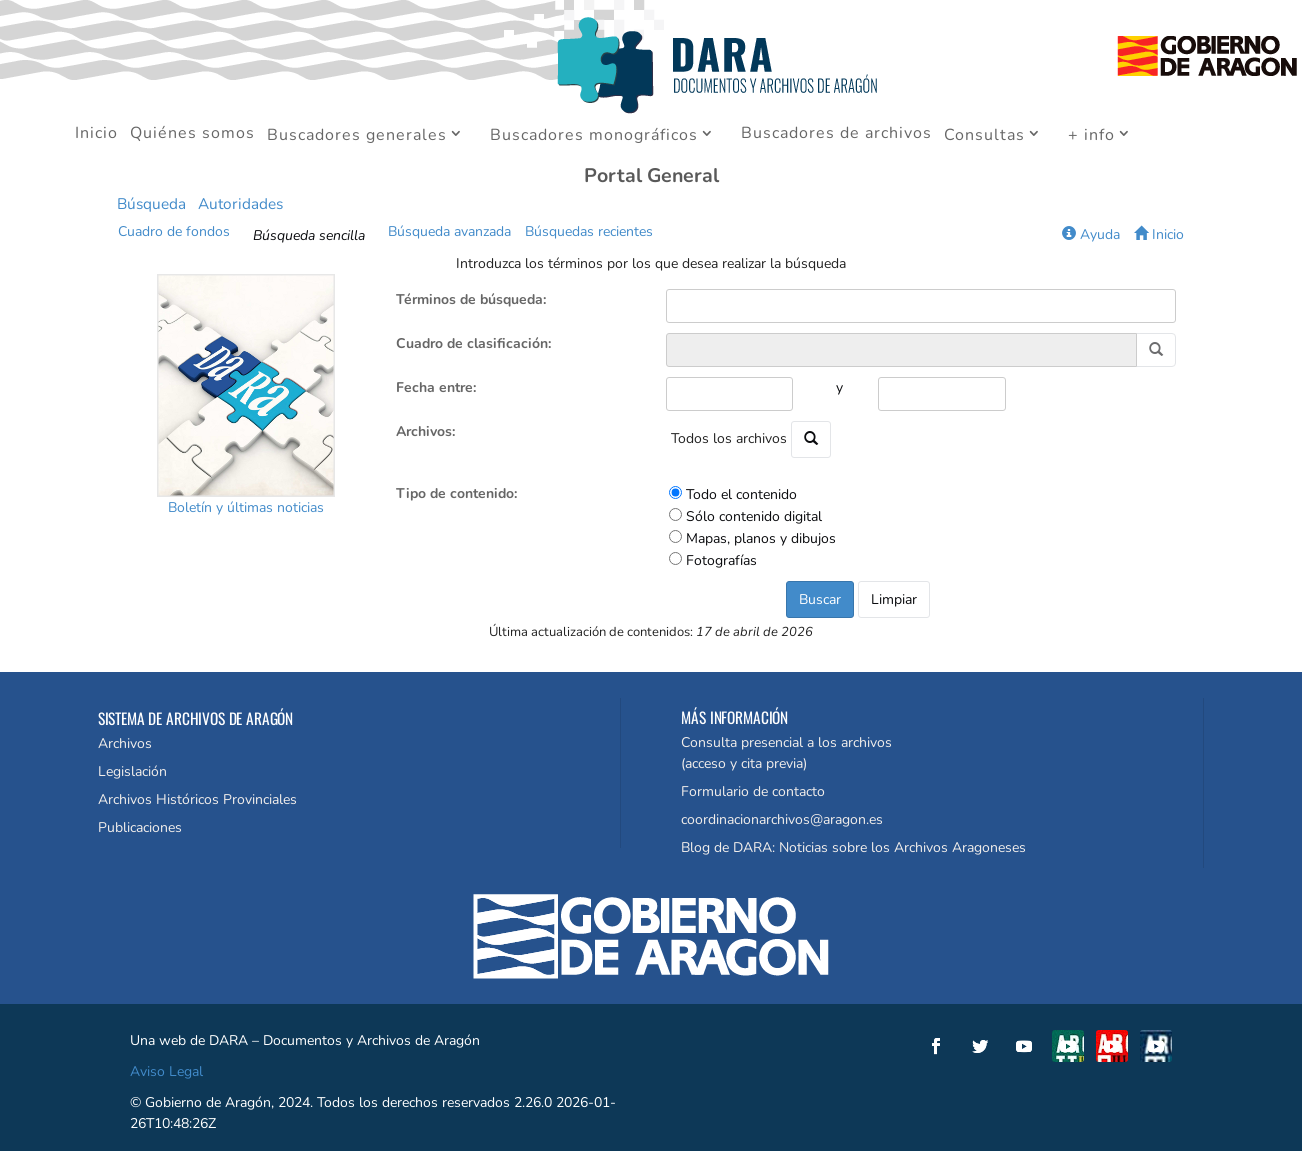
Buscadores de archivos (836, 135)
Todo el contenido (741, 494)
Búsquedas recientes (589, 231)
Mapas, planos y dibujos (761, 538)
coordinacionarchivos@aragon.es (782, 819)
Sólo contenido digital (754, 516)
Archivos (125, 743)
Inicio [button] (1159, 234)
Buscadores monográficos (594, 136)
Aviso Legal (166, 1071)
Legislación (132, 771)
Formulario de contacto (753, 791)
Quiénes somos (192, 135)
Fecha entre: (436, 387)
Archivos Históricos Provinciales (197, 799)
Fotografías (721, 560)
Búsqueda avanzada (449, 231)
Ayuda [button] (1091, 234)
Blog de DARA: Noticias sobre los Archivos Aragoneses (853, 847)
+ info (1091, 136)
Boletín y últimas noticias (246, 507)
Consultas (984, 136)
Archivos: (425, 431)
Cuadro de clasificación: (473, 343)
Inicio (96, 135)
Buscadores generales (357, 136)
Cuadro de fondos (174, 231)
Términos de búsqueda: (471, 299)
